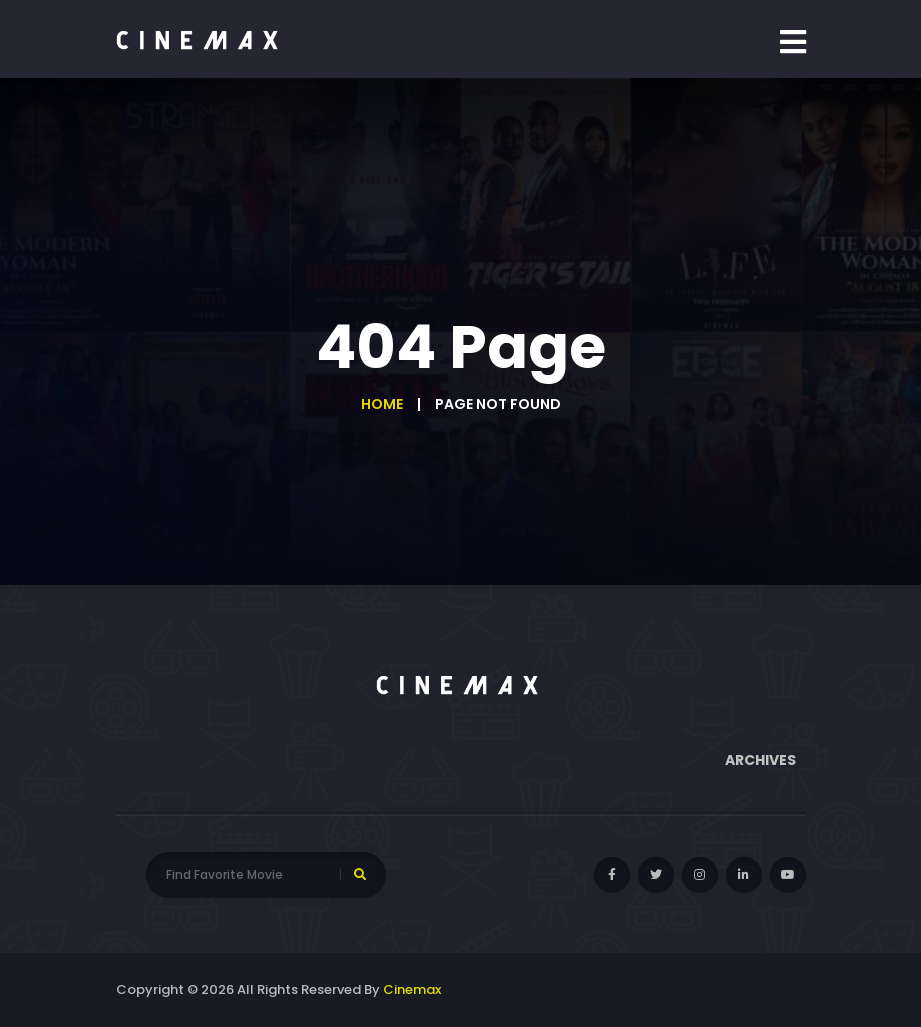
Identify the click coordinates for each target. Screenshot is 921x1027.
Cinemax (412, 989)
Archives (760, 760)
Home (382, 404)
